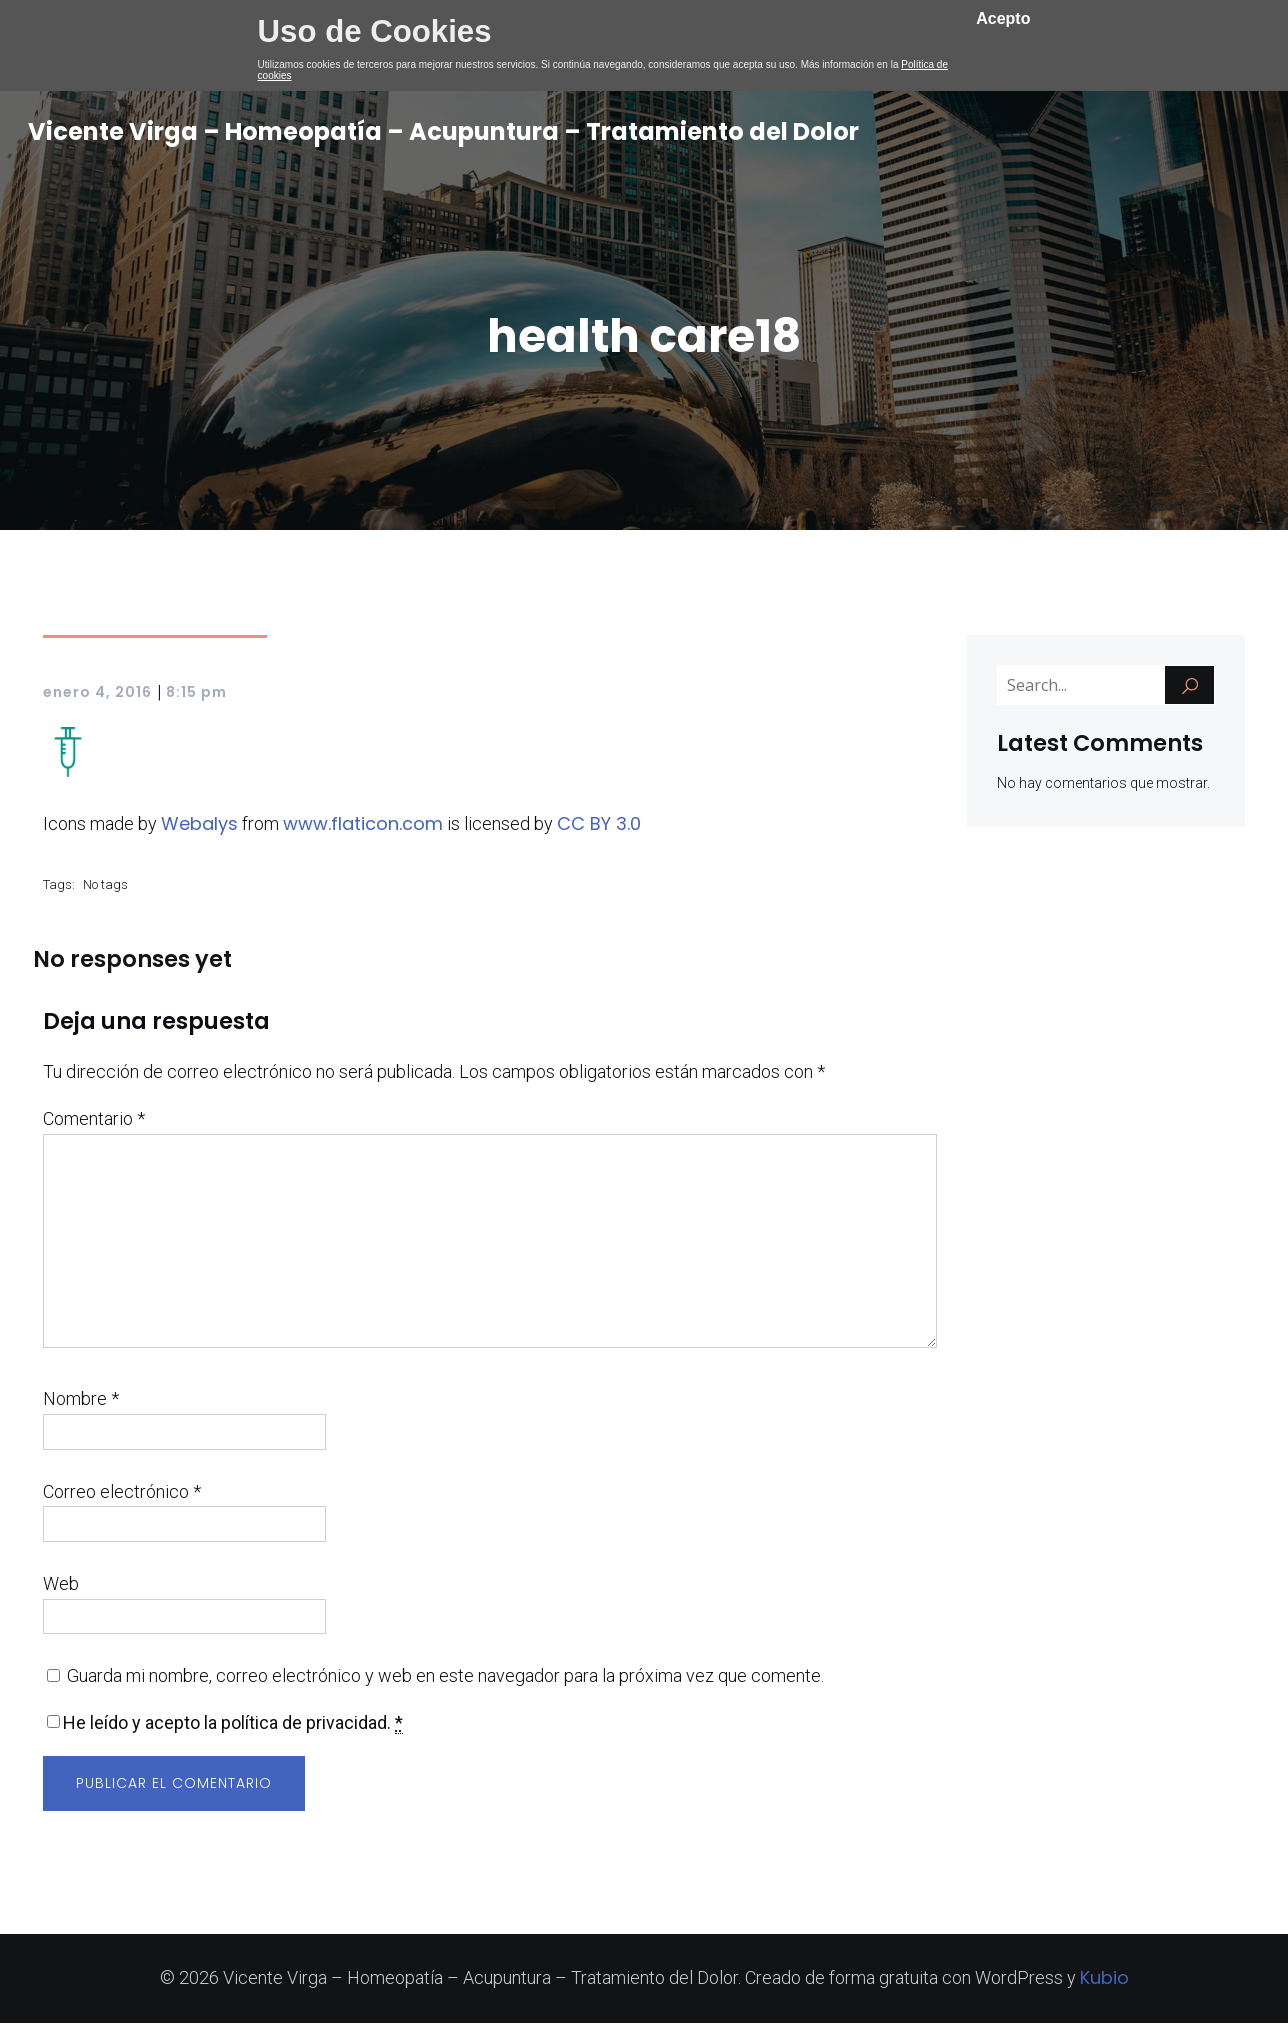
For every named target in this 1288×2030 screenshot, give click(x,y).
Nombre (81, 1405)
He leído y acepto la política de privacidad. (233, 1730)
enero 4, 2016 (97, 699)
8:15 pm (196, 699)
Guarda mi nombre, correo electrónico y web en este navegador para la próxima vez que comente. (445, 1682)
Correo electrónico (122, 1498)
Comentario (94, 1125)
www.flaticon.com (363, 830)
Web (61, 1590)
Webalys (199, 830)
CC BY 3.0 (599, 830)
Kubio (1104, 1984)
